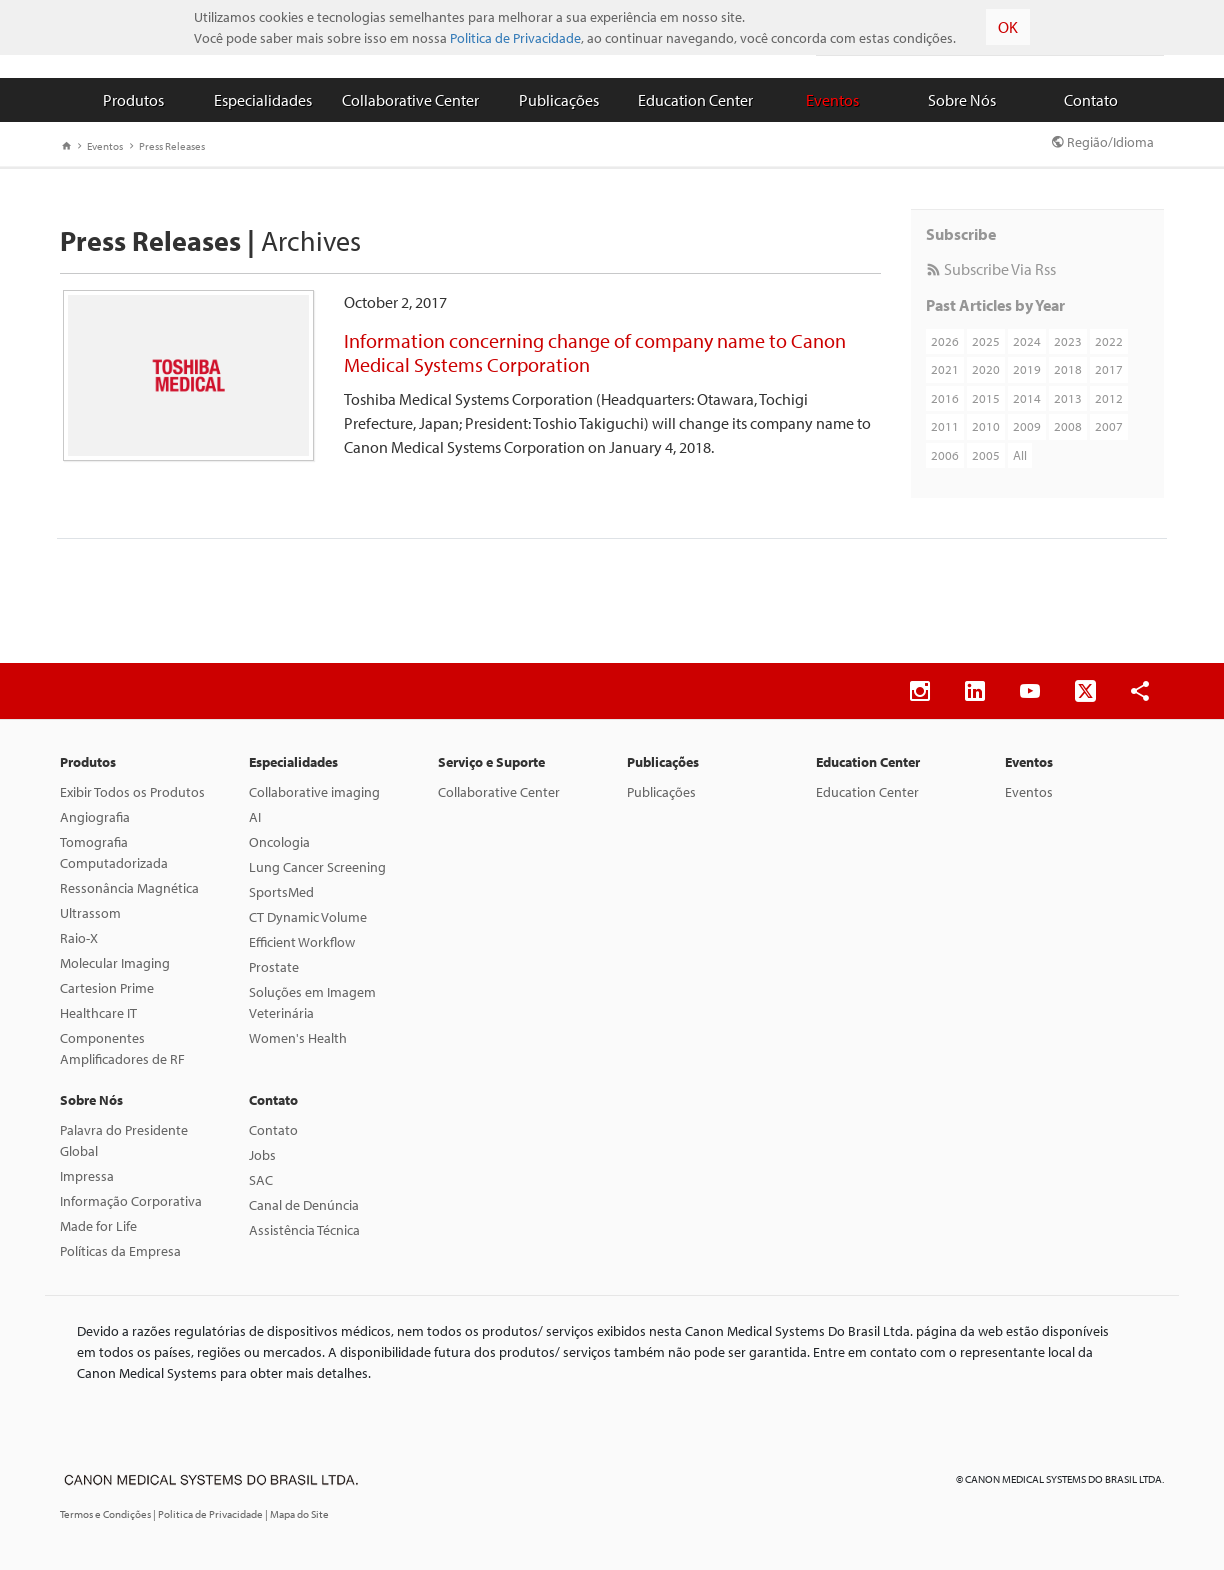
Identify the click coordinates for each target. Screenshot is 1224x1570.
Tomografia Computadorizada (114, 852)
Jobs (262, 1155)
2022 (1109, 341)
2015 (986, 398)
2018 (1068, 369)
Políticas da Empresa (120, 1251)
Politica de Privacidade (515, 38)
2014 (1027, 398)
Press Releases (167, 146)
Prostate (274, 967)
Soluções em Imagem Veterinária (312, 1002)
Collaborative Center (410, 100)
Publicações (559, 100)
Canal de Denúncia (304, 1205)
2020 (986, 369)
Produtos (133, 100)
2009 (1027, 426)
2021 (945, 369)
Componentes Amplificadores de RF (122, 1048)
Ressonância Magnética (129, 888)
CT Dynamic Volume (308, 917)
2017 (1109, 369)
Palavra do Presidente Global (124, 1140)
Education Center (695, 100)
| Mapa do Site (297, 1514)
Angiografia (95, 817)
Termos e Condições (106, 1514)
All (1020, 455)
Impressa (87, 1176)
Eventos (832, 100)
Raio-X (79, 938)
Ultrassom (90, 913)
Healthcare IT (98, 1013)
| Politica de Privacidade (209, 1514)
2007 (1109, 426)
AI (255, 817)
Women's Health (298, 1038)
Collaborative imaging (314, 792)
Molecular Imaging (115, 963)
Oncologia (279, 842)
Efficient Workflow (302, 942)
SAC (261, 1180)
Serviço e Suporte (491, 762)
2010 (986, 426)
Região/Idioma (1103, 142)
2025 (986, 341)
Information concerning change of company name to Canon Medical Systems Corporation (595, 352)
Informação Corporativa (131, 1201)
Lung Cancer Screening (317, 867)
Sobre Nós (962, 100)
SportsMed (281, 892)
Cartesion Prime (107, 988)
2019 (1027, 369)
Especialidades (263, 100)
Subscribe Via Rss (991, 269)
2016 (945, 398)
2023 (1068, 341)
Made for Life (98, 1226)
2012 (1109, 398)
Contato (1091, 100)
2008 (1068, 426)
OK (1008, 27)
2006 (945, 455)
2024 (1027, 341)
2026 (945, 341)
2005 (986, 455)
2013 (1068, 398)
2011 (945, 426)
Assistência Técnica (304, 1230)
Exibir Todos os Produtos (132, 792)
